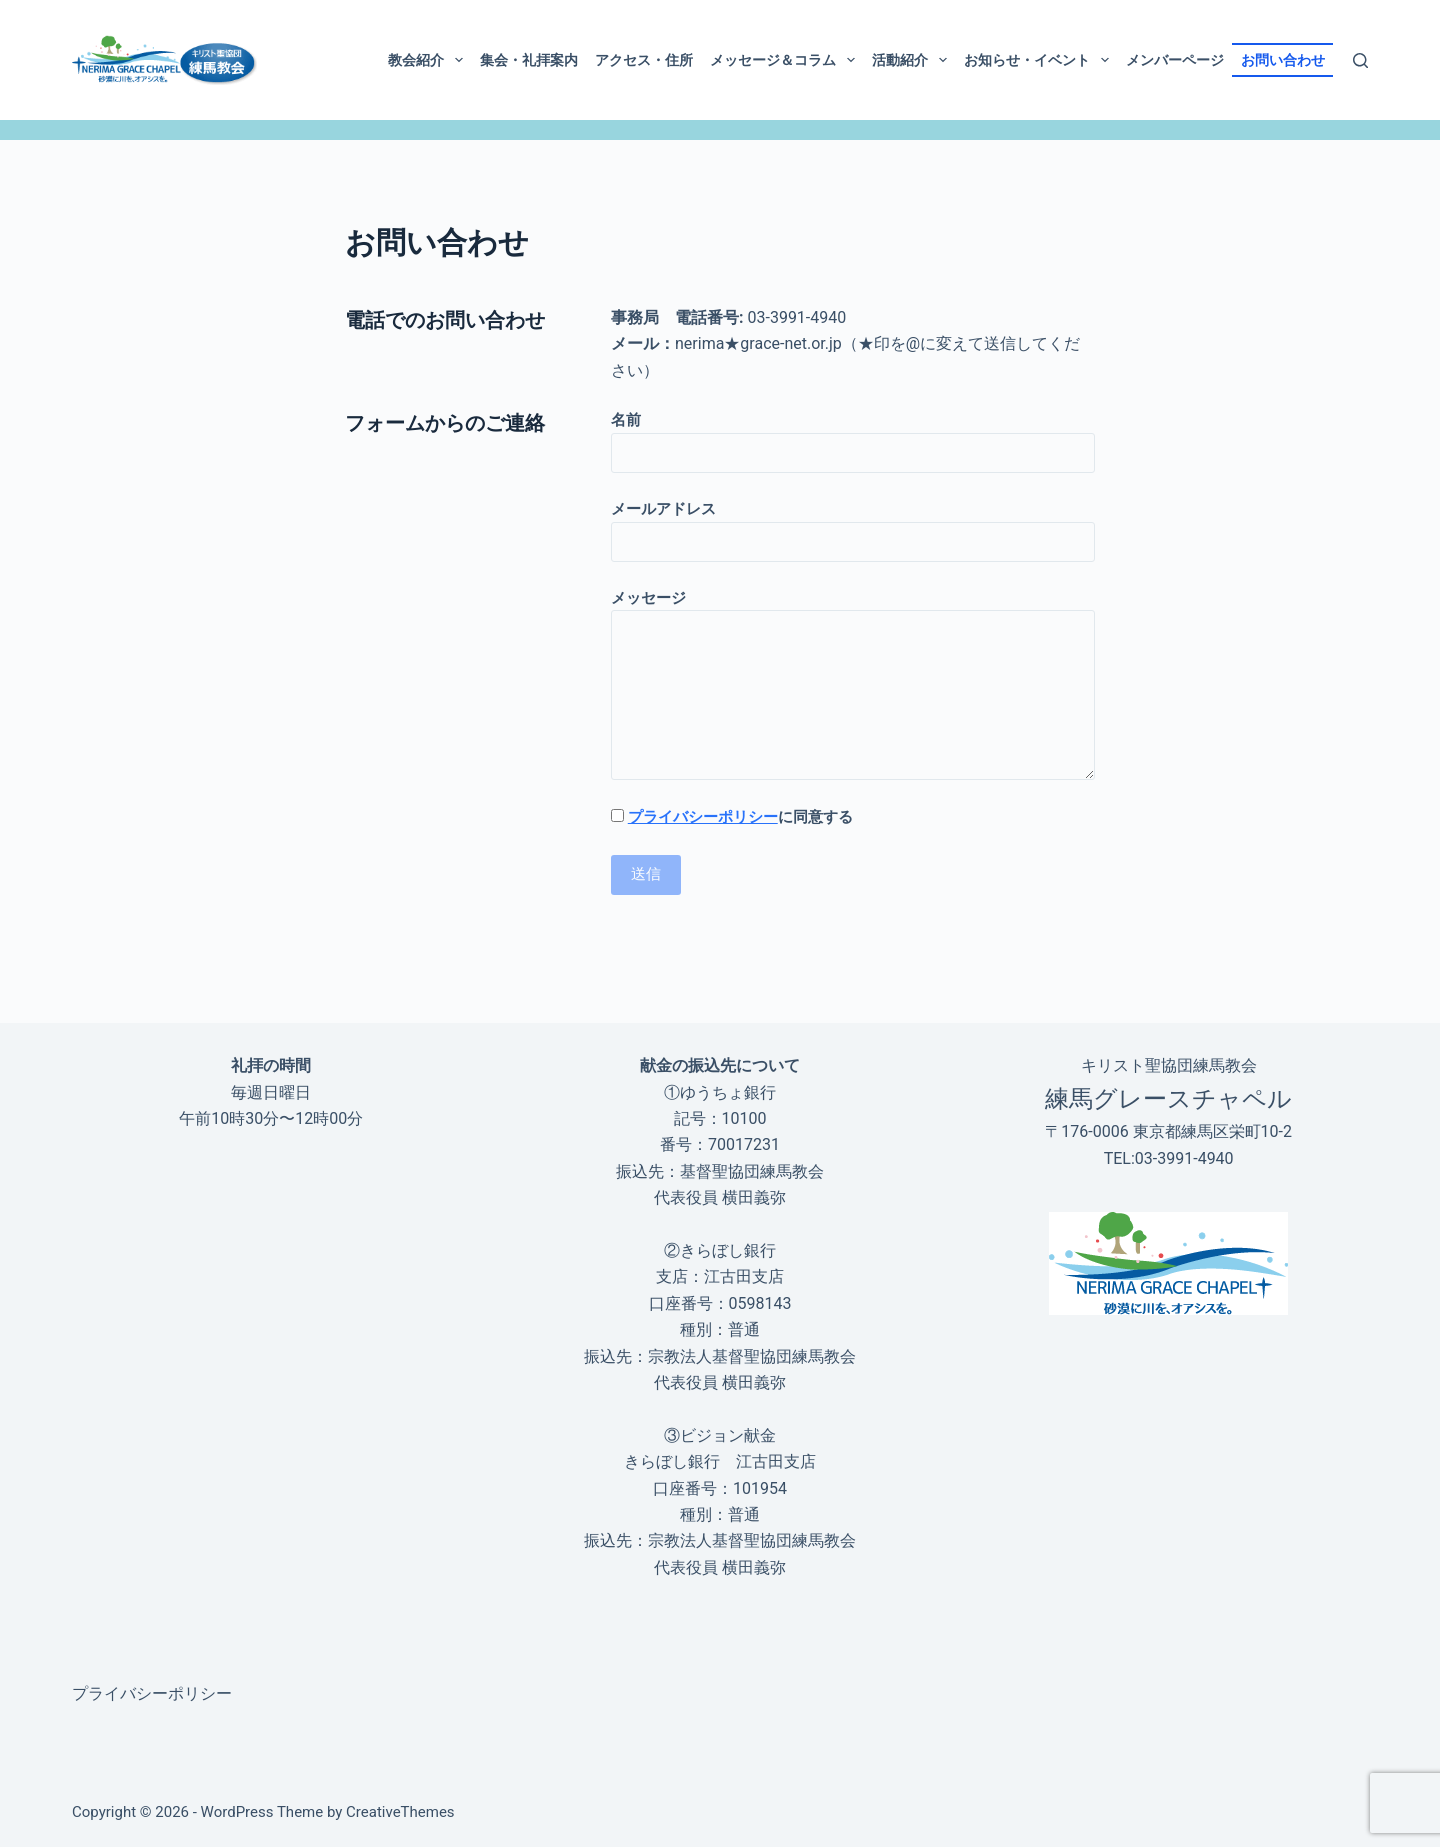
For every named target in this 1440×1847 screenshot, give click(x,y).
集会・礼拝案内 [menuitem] (529, 60)
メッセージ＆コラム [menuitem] (786, 60)
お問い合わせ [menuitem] (1283, 60)
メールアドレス (853, 525)
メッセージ (853, 685)
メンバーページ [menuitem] (1175, 60)
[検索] (1360, 60)
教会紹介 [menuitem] (429, 60)
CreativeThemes (400, 1812)
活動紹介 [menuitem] (913, 60)
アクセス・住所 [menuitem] (644, 60)
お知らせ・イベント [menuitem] (1040, 60)
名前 (853, 436)
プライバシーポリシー (703, 817)
